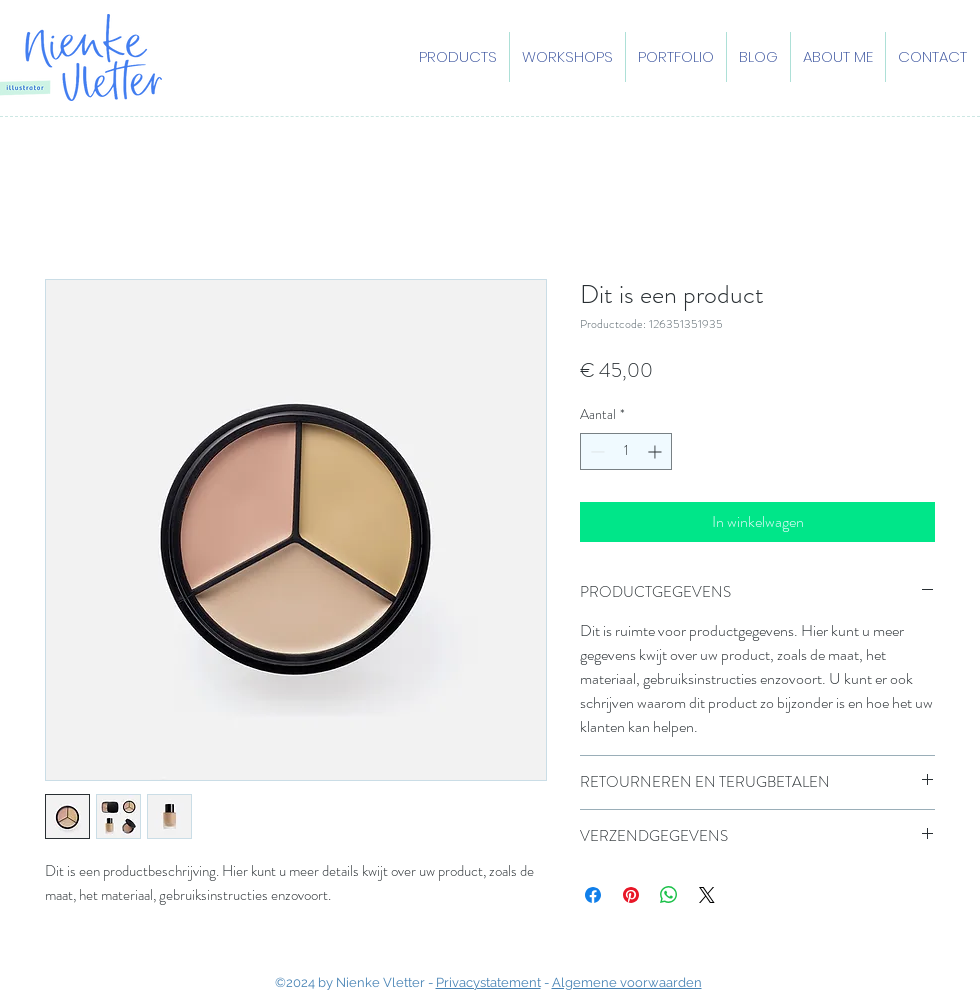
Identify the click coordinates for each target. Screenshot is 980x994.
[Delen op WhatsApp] (669, 895)
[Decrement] (595, 451)
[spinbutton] (626, 451)
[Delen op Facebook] (593, 895)
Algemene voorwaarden (627, 982)
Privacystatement (488, 982)
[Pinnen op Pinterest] (631, 895)
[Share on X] (707, 895)
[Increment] (656, 451)
